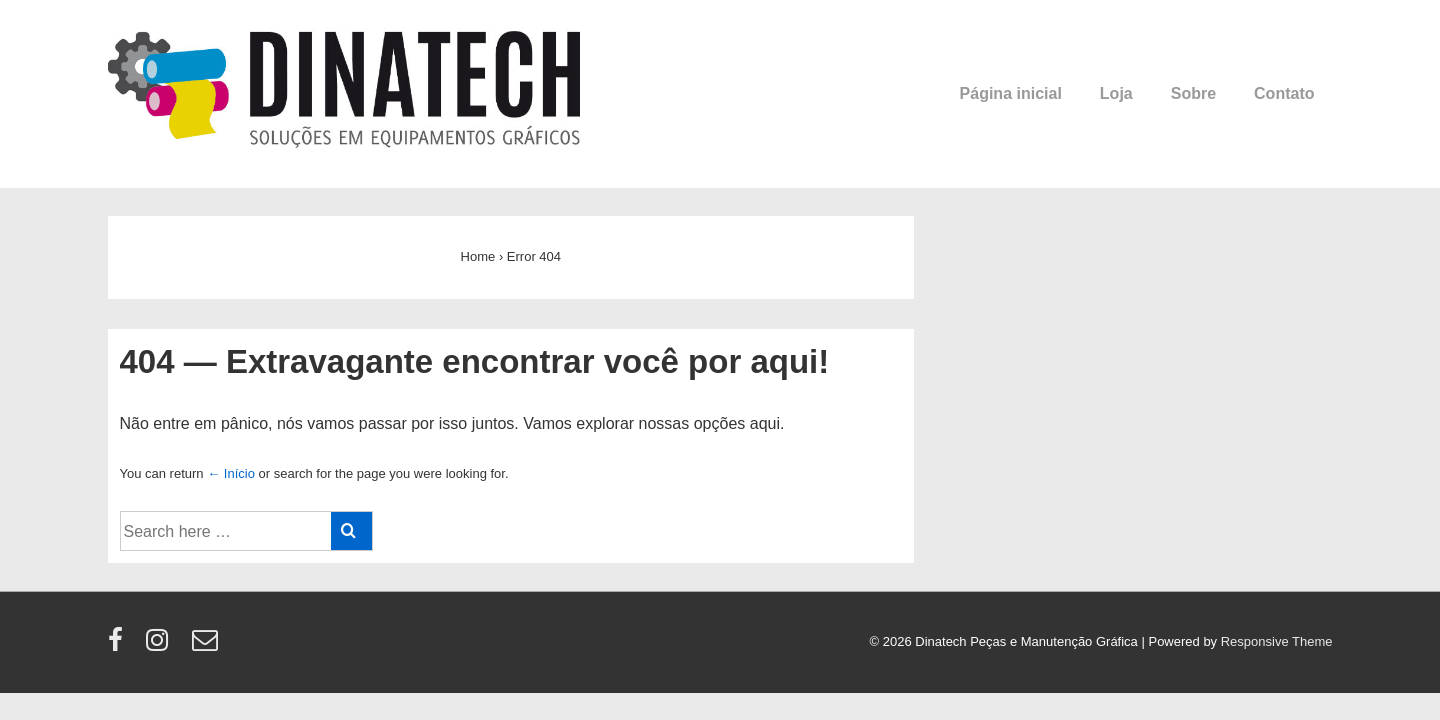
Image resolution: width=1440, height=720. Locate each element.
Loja (1116, 93)
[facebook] (120, 646)
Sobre (1193, 93)
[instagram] (161, 646)
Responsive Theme (1277, 641)
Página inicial (1011, 93)
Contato (1284, 93)
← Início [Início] (231, 473)
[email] (207, 646)
